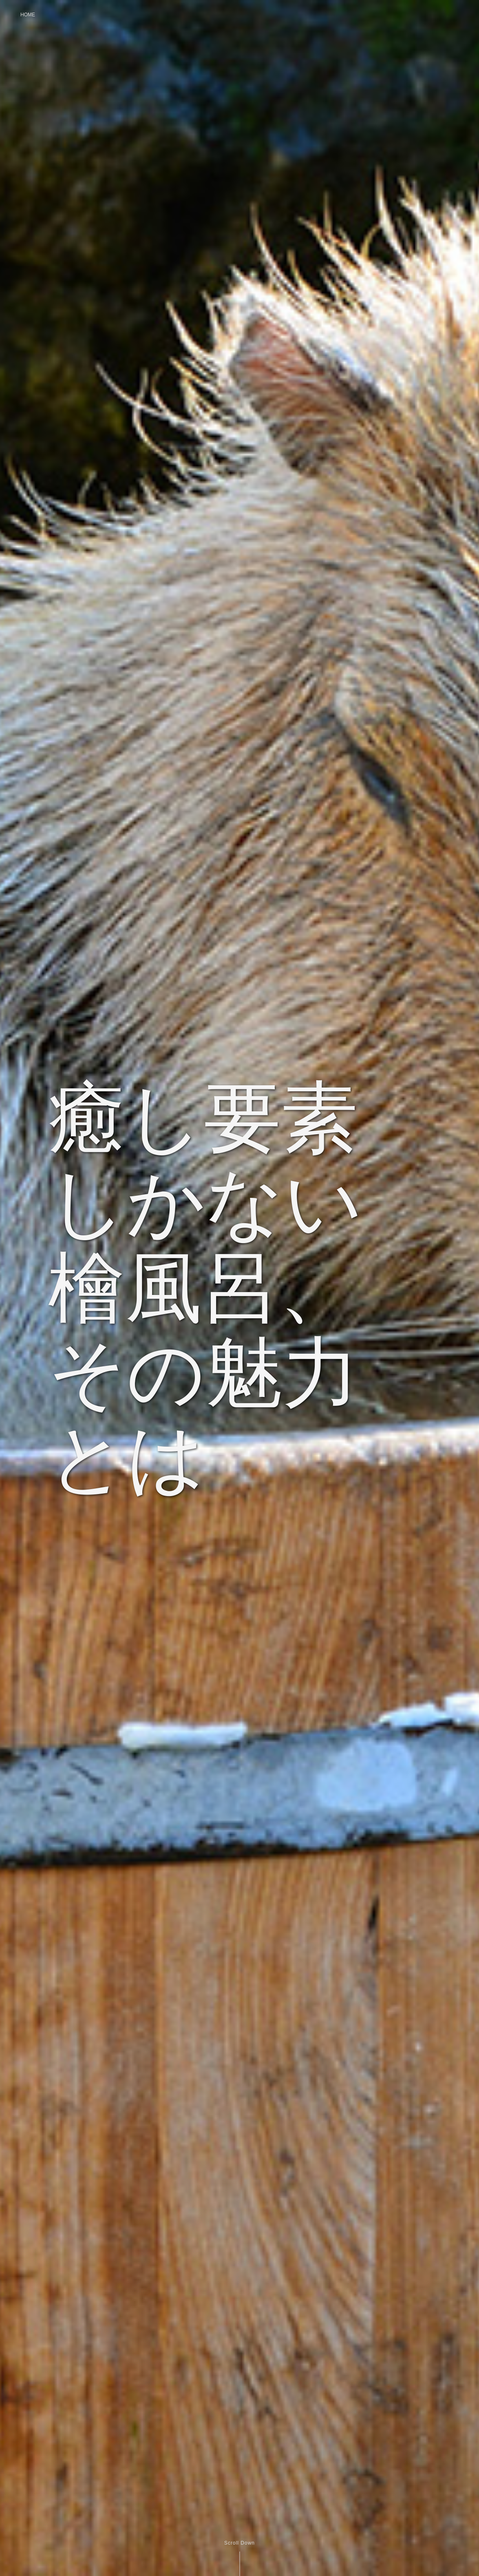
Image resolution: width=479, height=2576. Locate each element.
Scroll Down (239, 2543)
